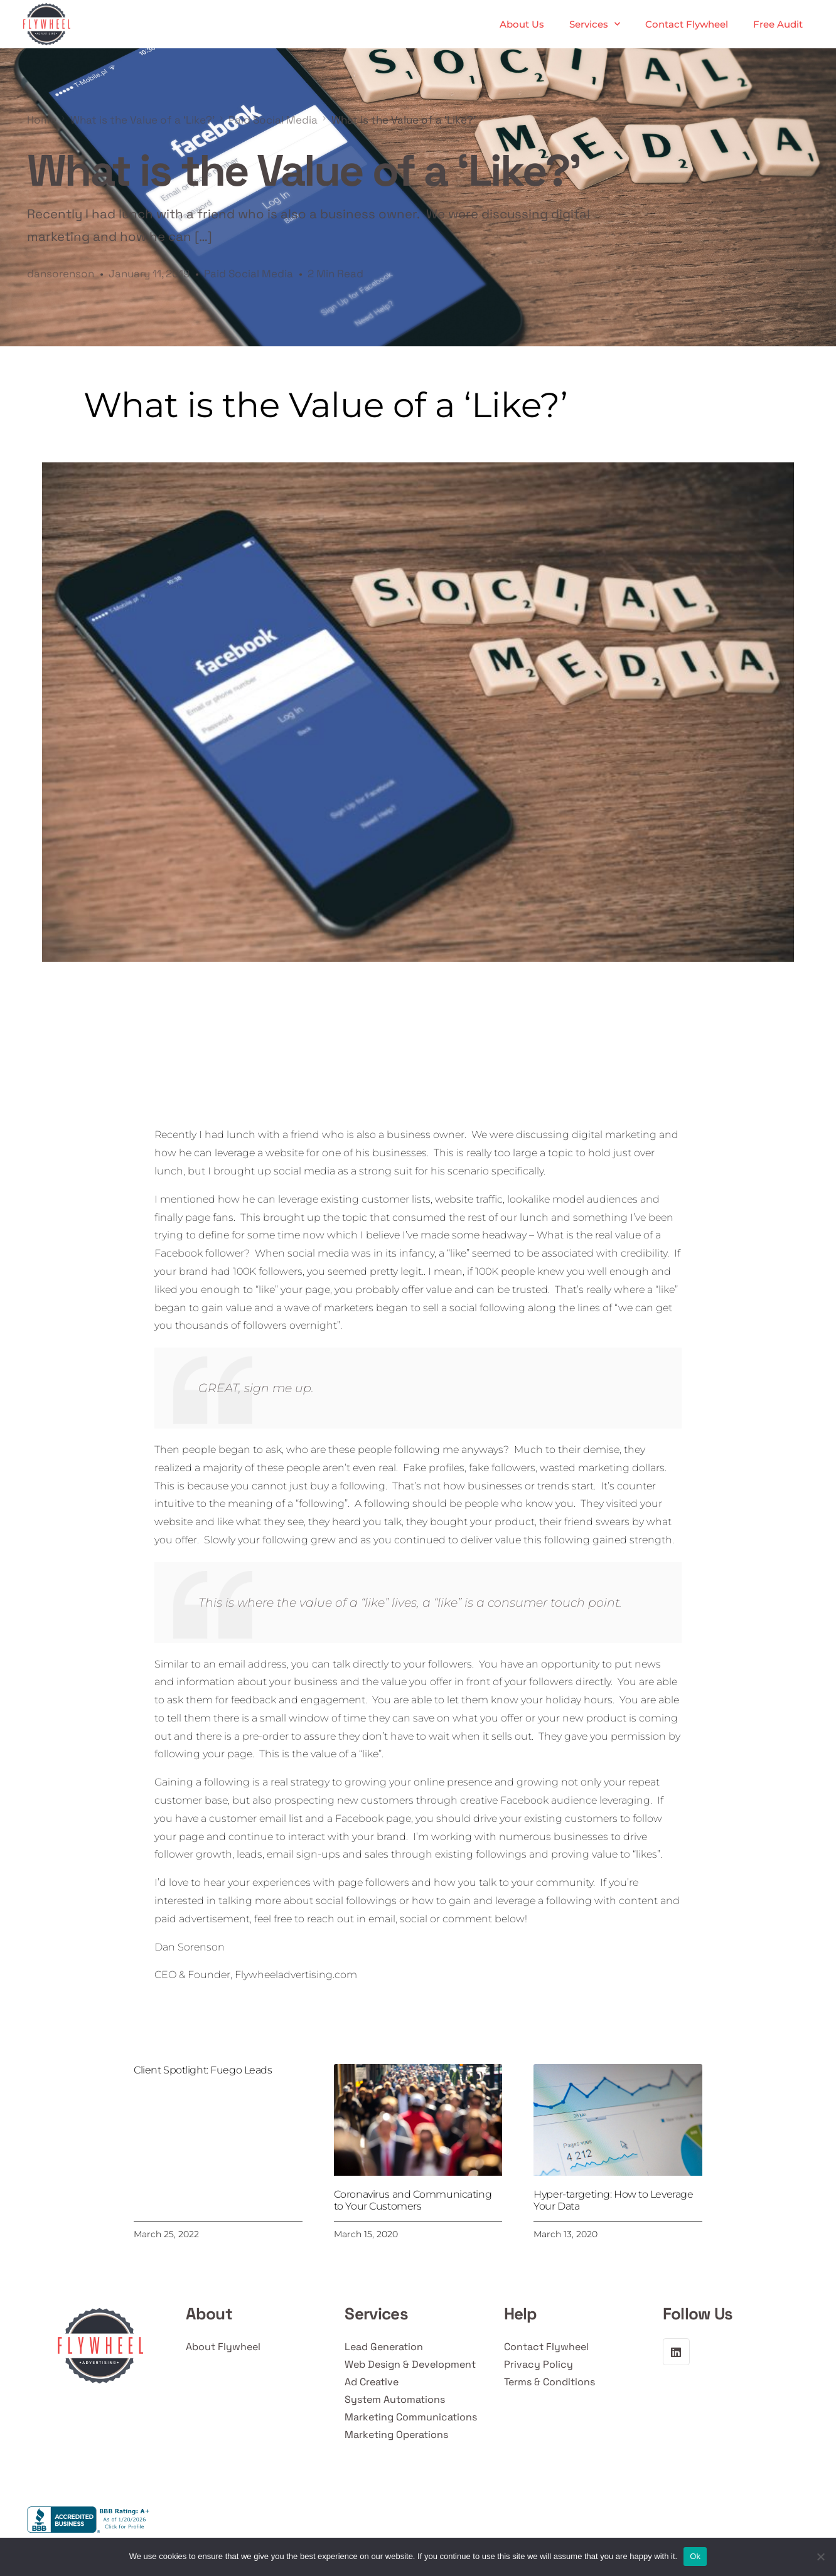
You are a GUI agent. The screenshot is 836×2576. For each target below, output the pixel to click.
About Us (522, 24)
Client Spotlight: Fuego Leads (203, 2070)
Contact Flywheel (686, 24)
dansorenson (60, 273)
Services (594, 24)
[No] (820, 2556)
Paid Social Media (248, 273)
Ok (695, 2556)
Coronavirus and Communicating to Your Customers (412, 2200)
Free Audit (778, 24)
